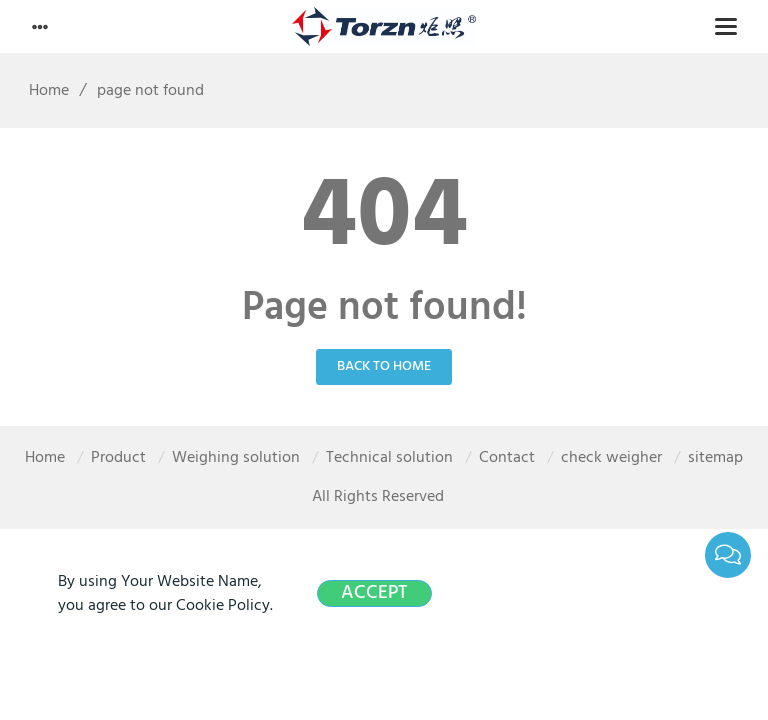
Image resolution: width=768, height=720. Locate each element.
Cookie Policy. (224, 606)
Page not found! (384, 309)
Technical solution (389, 458)
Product (118, 458)
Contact (507, 458)
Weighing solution (236, 458)
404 (384, 219)
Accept (374, 593)
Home (42, 91)
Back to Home (384, 366)
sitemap (715, 458)
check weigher (611, 458)
